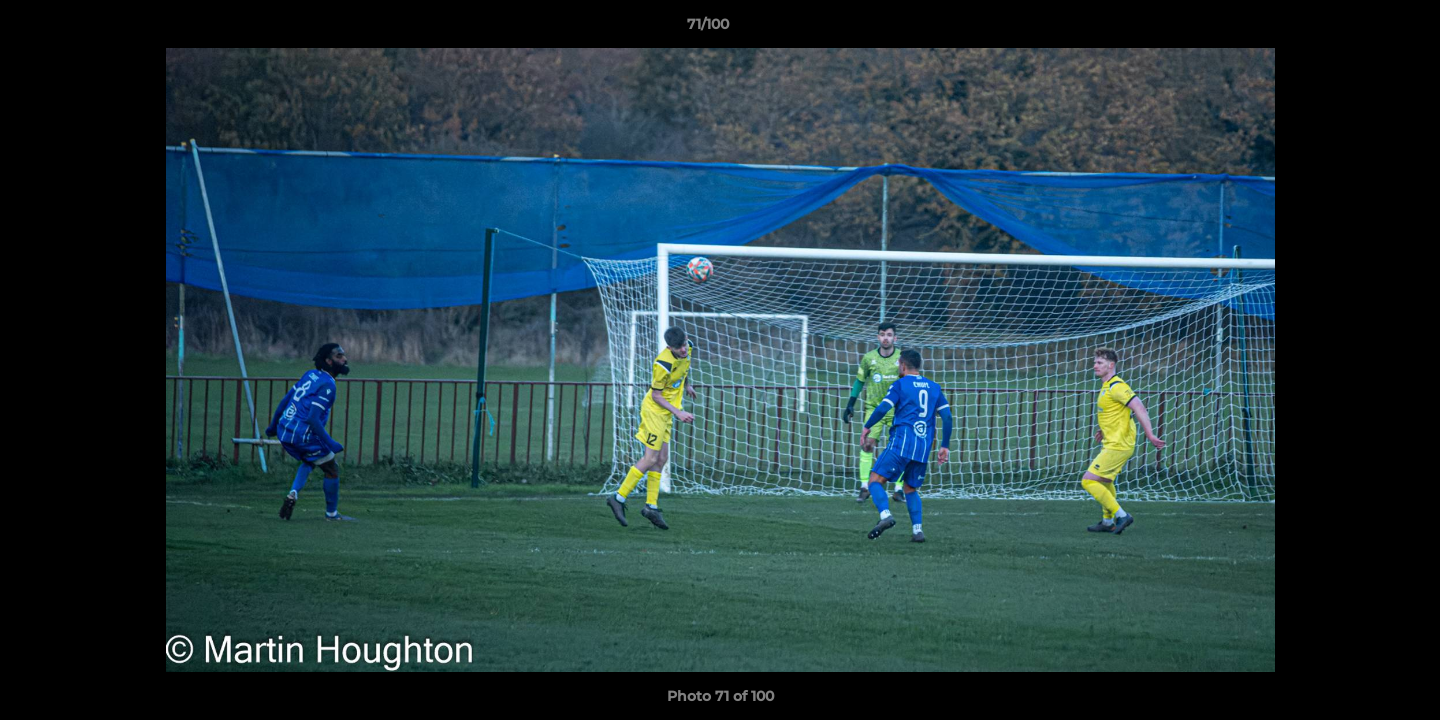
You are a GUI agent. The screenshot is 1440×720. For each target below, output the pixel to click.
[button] (1356, 29)
